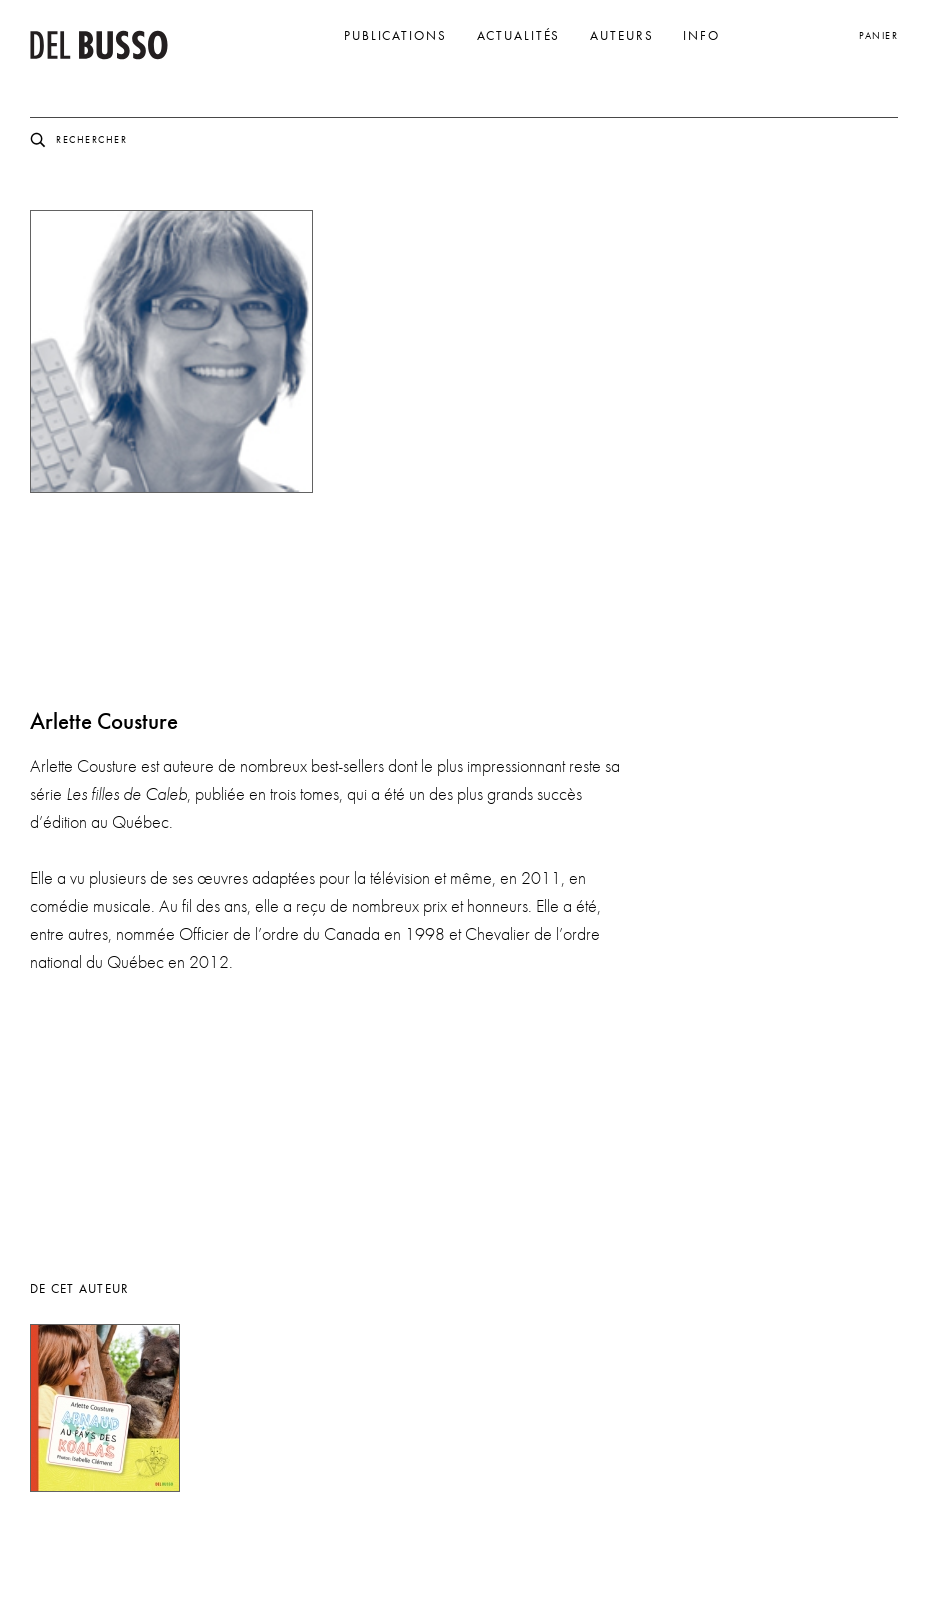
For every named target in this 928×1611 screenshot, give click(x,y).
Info (701, 36)
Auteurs (621, 36)
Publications (395, 36)
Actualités (519, 36)
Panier (878, 35)
